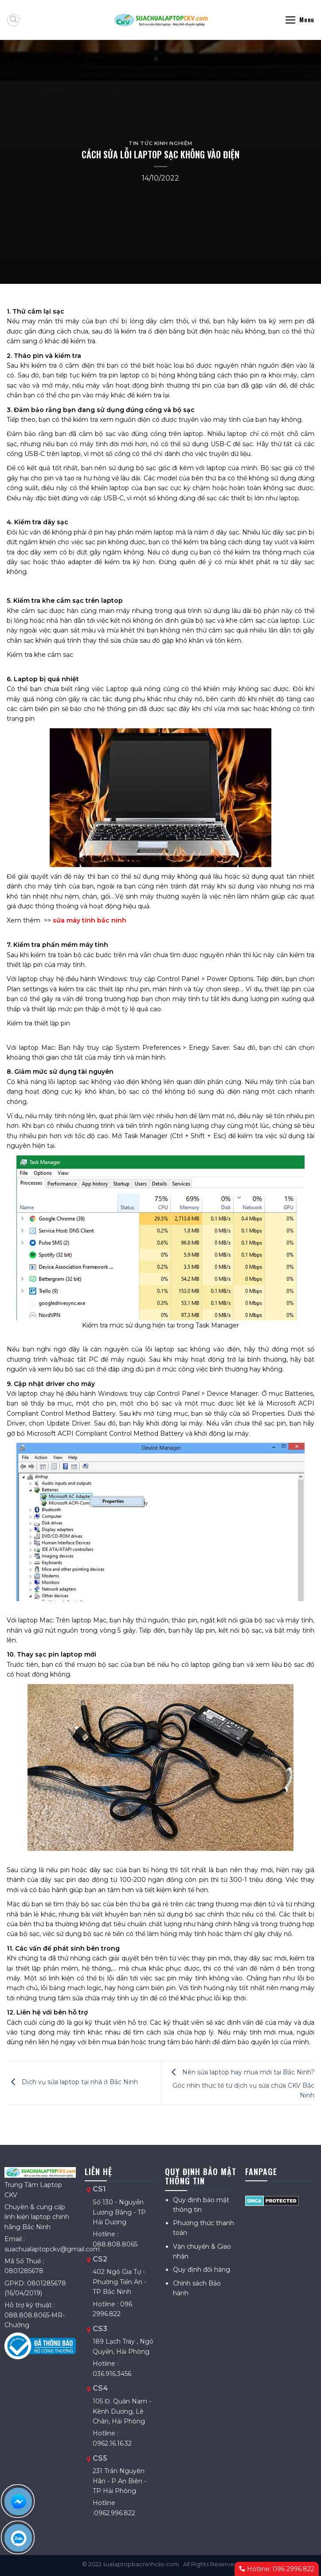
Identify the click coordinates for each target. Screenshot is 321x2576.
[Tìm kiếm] (13, 20)
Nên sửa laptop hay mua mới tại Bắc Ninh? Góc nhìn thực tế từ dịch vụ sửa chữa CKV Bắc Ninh (240, 2084)
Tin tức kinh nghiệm (160, 143)
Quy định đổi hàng (201, 2270)
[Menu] (299, 20)
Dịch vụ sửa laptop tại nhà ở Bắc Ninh (72, 2082)
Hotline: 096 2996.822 (276, 2569)
